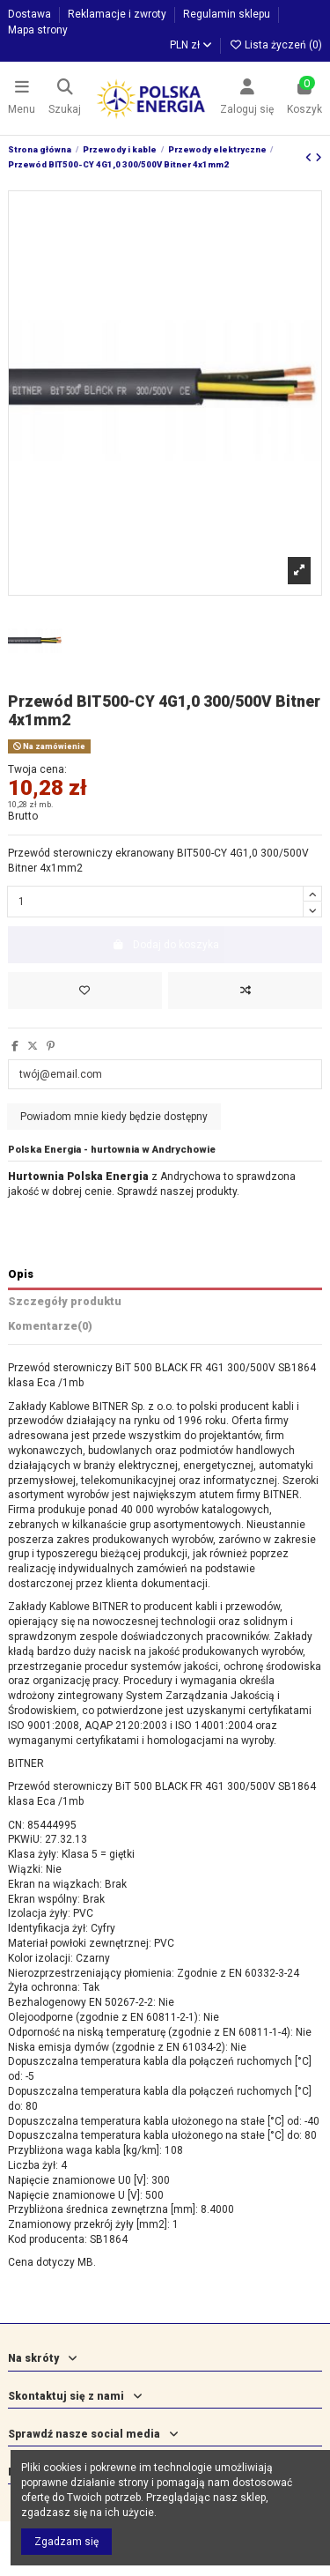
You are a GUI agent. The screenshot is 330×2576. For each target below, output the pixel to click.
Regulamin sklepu (228, 14)
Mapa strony (38, 30)
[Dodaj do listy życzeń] (85, 990)
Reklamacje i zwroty (118, 14)
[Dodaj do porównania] (245, 990)
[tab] (165, 1329)
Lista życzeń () (275, 45)
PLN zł (191, 45)
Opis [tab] (20, 1274)
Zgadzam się (66, 2541)
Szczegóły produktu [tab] (64, 1301)
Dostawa (31, 14)
